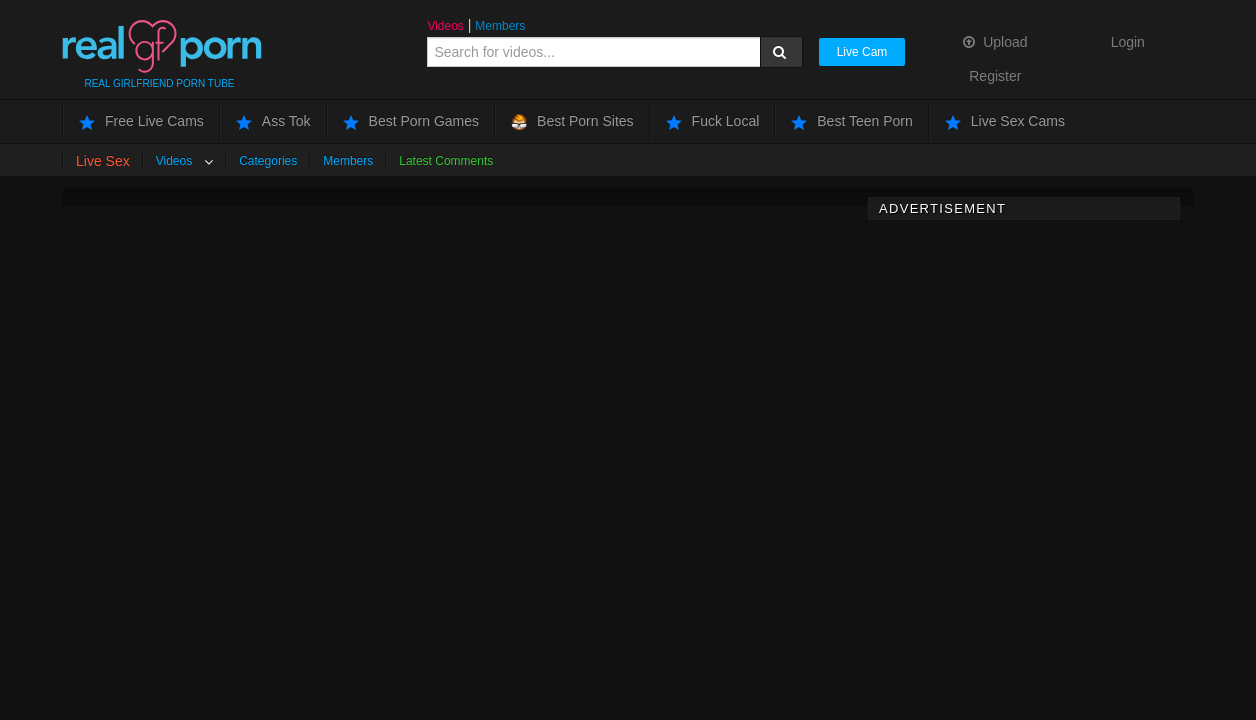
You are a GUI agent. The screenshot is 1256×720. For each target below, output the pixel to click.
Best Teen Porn (851, 121)
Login (1128, 42)
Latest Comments (446, 161)
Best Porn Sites (572, 121)
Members (500, 26)
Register (995, 76)
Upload (995, 42)
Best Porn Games (411, 121)
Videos (445, 26)
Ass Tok (273, 121)
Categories (268, 161)
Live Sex (103, 161)
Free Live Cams (141, 121)
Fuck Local (713, 121)
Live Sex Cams (1005, 121)
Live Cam (862, 52)
